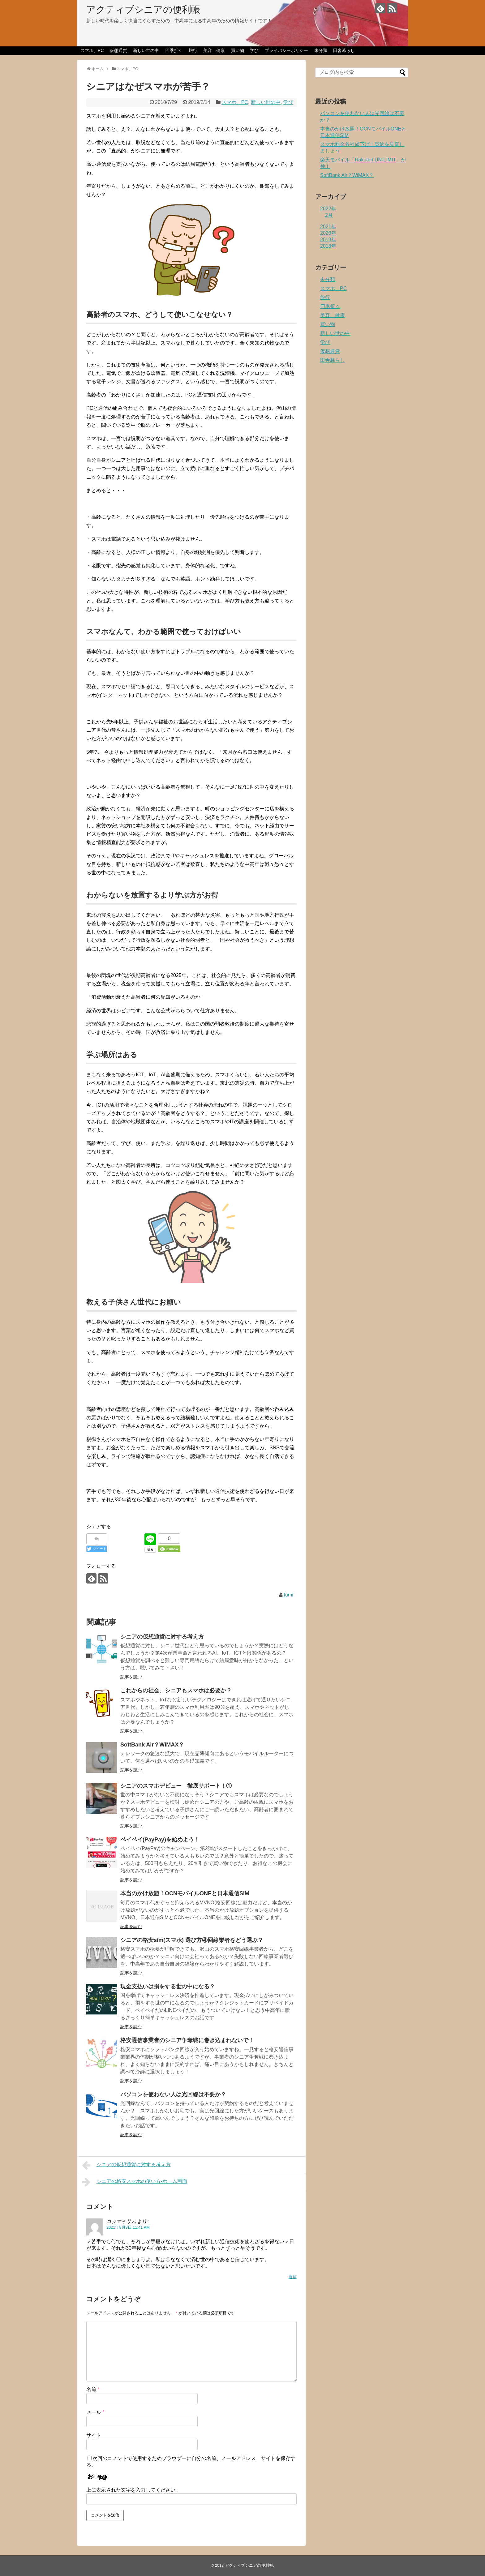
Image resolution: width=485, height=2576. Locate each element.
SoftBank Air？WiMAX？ (152, 1745)
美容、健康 (214, 50)
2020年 (328, 233)
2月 (329, 215)
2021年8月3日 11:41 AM (128, 2227)
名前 (93, 2389)
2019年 (328, 239)
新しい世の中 (146, 50)
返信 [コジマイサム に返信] (293, 2276)
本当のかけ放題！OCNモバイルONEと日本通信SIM (184, 1893)
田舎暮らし (344, 50)
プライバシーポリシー (286, 50)
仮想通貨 (118, 50)
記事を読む (131, 1676)
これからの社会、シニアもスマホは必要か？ (176, 1690)
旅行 (193, 50)
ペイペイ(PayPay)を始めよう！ (160, 1840)
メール (95, 2412)
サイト (93, 2435)
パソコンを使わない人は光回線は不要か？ (173, 2094)
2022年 (328, 208)
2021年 (328, 226)
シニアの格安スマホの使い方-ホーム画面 (134, 2182)
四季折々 (173, 50)
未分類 (320, 50)
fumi (288, 1594)
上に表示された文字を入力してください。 (133, 2489)
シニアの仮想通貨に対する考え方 (162, 1637)
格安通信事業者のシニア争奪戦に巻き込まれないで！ (187, 2040)
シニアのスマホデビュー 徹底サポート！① (176, 1786)
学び (254, 50)
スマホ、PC (92, 50)
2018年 (328, 246)
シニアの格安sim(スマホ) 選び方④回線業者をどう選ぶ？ (191, 1940)
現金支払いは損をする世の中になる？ (167, 1986)
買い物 (237, 50)
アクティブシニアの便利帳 (143, 9)
